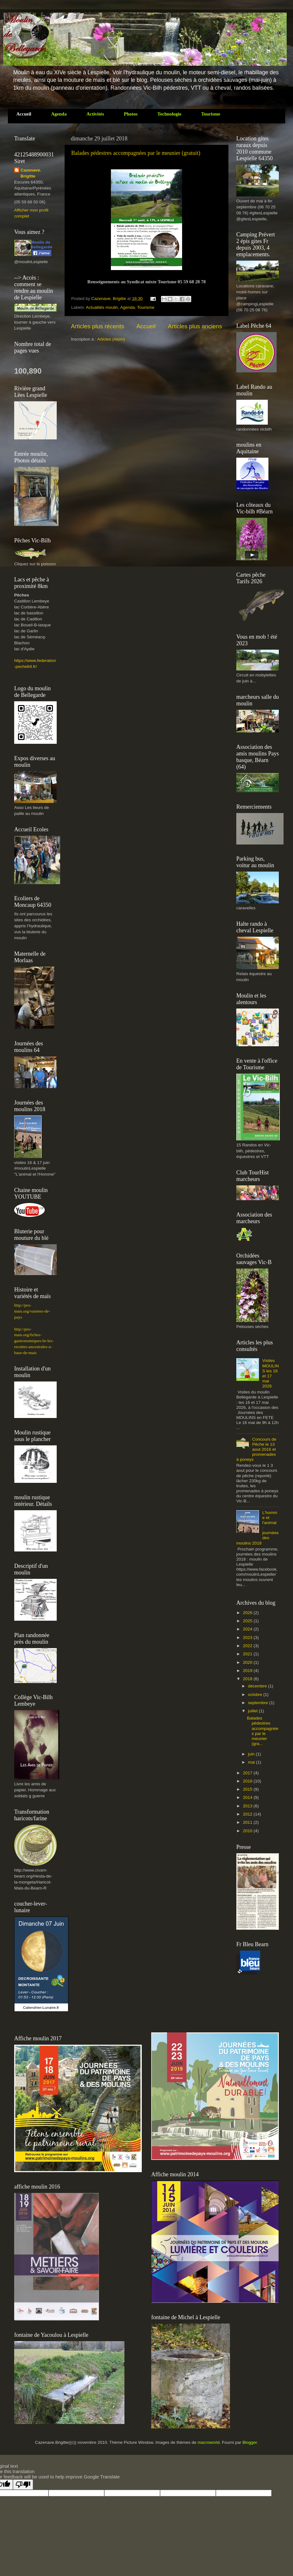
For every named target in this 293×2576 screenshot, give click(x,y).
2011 (248, 1822)
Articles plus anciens (195, 326)
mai (252, 1762)
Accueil (146, 326)
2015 (248, 1789)
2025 (248, 1620)
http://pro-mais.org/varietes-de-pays (32, 1311)
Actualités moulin (102, 307)
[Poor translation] (23, 2484)
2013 (248, 1806)
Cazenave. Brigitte (109, 298)
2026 (248, 1612)
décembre (258, 1686)
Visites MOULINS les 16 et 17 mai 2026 (270, 1373)
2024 (248, 1629)
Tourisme (145, 307)
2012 (248, 1814)
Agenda (127, 307)
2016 (248, 1781)
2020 (248, 1662)
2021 (248, 1654)
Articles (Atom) (111, 339)
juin (252, 1754)
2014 (248, 1797)
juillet (253, 1711)
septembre (258, 1702)
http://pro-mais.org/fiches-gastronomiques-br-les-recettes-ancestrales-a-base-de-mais (34, 1341)
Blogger (250, 2442)
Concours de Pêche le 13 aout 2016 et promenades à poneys (256, 1449)
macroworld (209, 2442)
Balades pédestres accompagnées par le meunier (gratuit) (135, 153)
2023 (248, 1637)
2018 (248, 1678)
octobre (255, 1694)
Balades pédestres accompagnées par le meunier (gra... (263, 1731)
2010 (248, 1830)
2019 (248, 1670)
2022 (248, 1645)
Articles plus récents (97, 326)
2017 (248, 1773)
